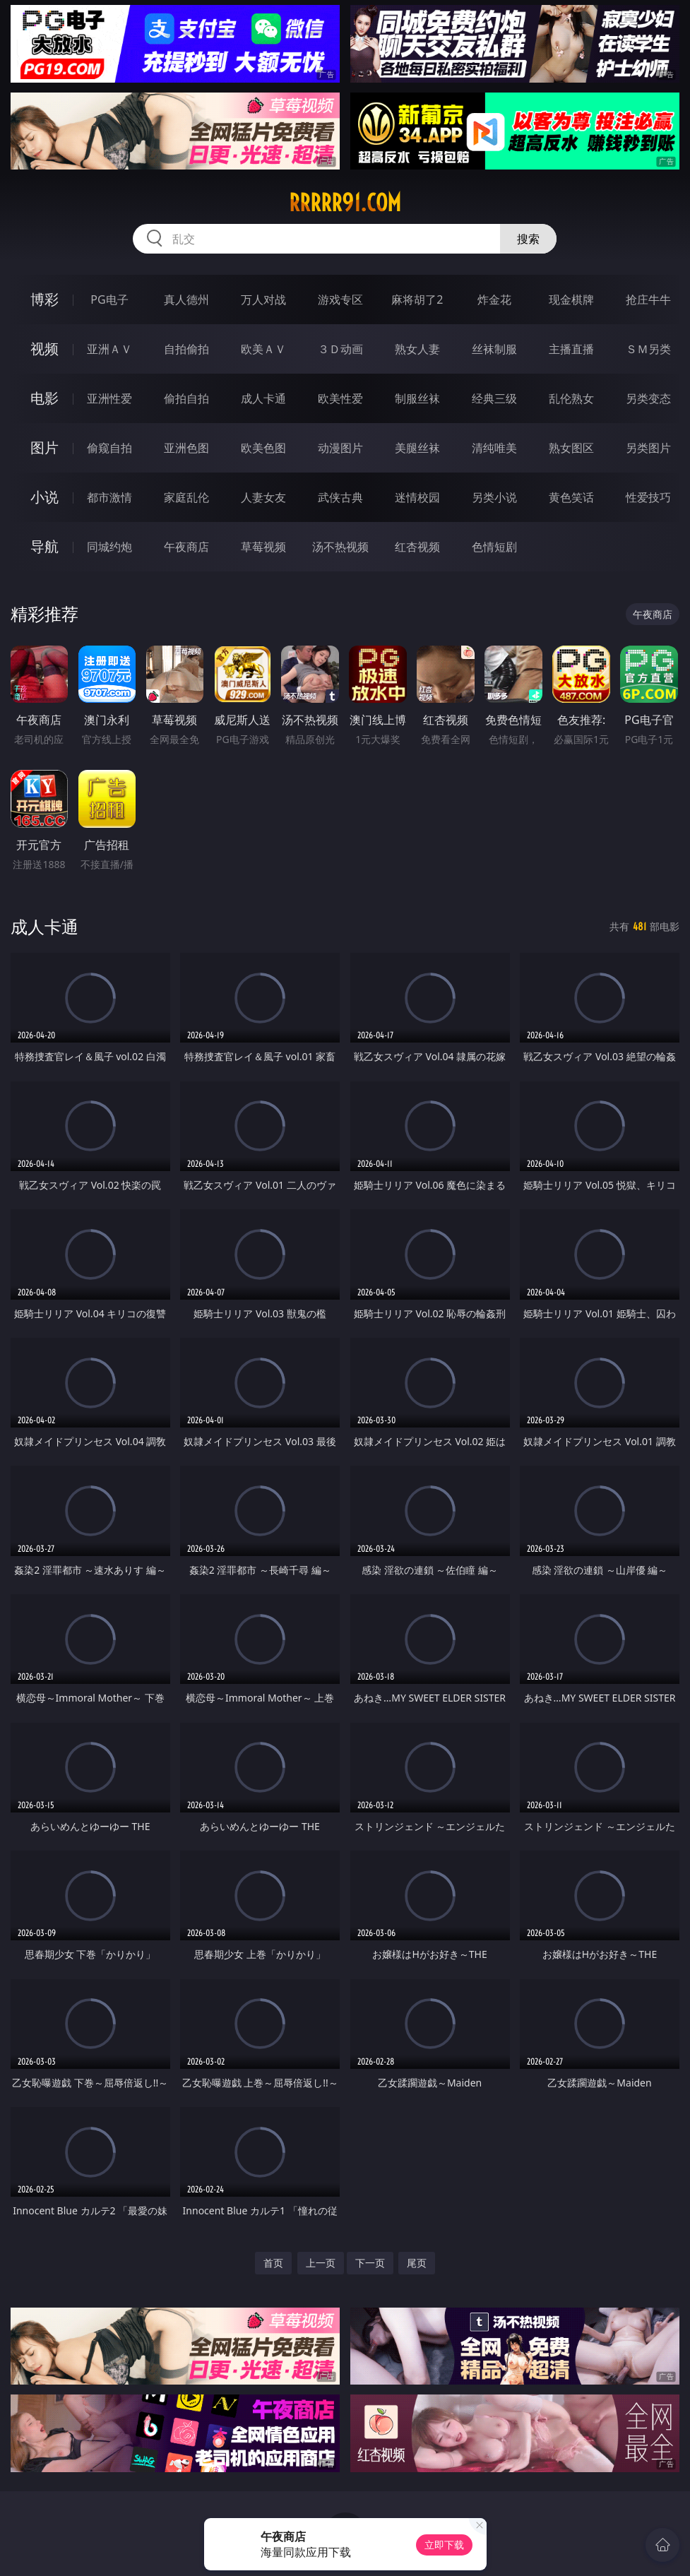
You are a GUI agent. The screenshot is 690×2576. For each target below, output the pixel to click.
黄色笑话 (571, 497)
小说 (44, 496)
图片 (44, 447)
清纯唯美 (494, 448)
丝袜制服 (494, 349)
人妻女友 (263, 497)
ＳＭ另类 (648, 349)
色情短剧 (494, 546)
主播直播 (571, 349)
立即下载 (444, 2544)
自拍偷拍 (186, 349)
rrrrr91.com (345, 203)
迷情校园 (417, 497)
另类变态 (648, 398)
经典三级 (494, 398)
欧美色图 (263, 448)
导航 (44, 546)
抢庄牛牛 (648, 299)
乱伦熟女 (571, 398)
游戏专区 (340, 299)
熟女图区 (571, 448)
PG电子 (109, 299)
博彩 (44, 299)
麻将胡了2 (417, 299)
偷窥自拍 (109, 448)
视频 (44, 348)
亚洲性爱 (109, 398)
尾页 (417, 2262)
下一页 (370, 2262)
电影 (44, 398)
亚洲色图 (186, 448)
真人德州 (186, 299)
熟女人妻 (417, 349)
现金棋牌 (571, 299)
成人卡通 (263, 398)
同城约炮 (109, 546)
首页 (273, 2262)
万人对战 (263, 299)
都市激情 (109, 497)
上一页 (320, 2262)
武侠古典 (340, 497)
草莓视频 (263, 546)
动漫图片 (340, 448)
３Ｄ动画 (340, 349)
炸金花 (494, 299)
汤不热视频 (340, 546)
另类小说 (494, 497)
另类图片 (648, 448)
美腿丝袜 (417, 448)
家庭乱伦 (186, 497)
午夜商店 (186, 546)
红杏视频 (417, 546)
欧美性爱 (340, 398)
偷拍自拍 (186, 398)
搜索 (528, 239)
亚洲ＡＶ (109, 349)
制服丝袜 (417, 398)
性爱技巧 (648, 497)
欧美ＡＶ (263, 349)
